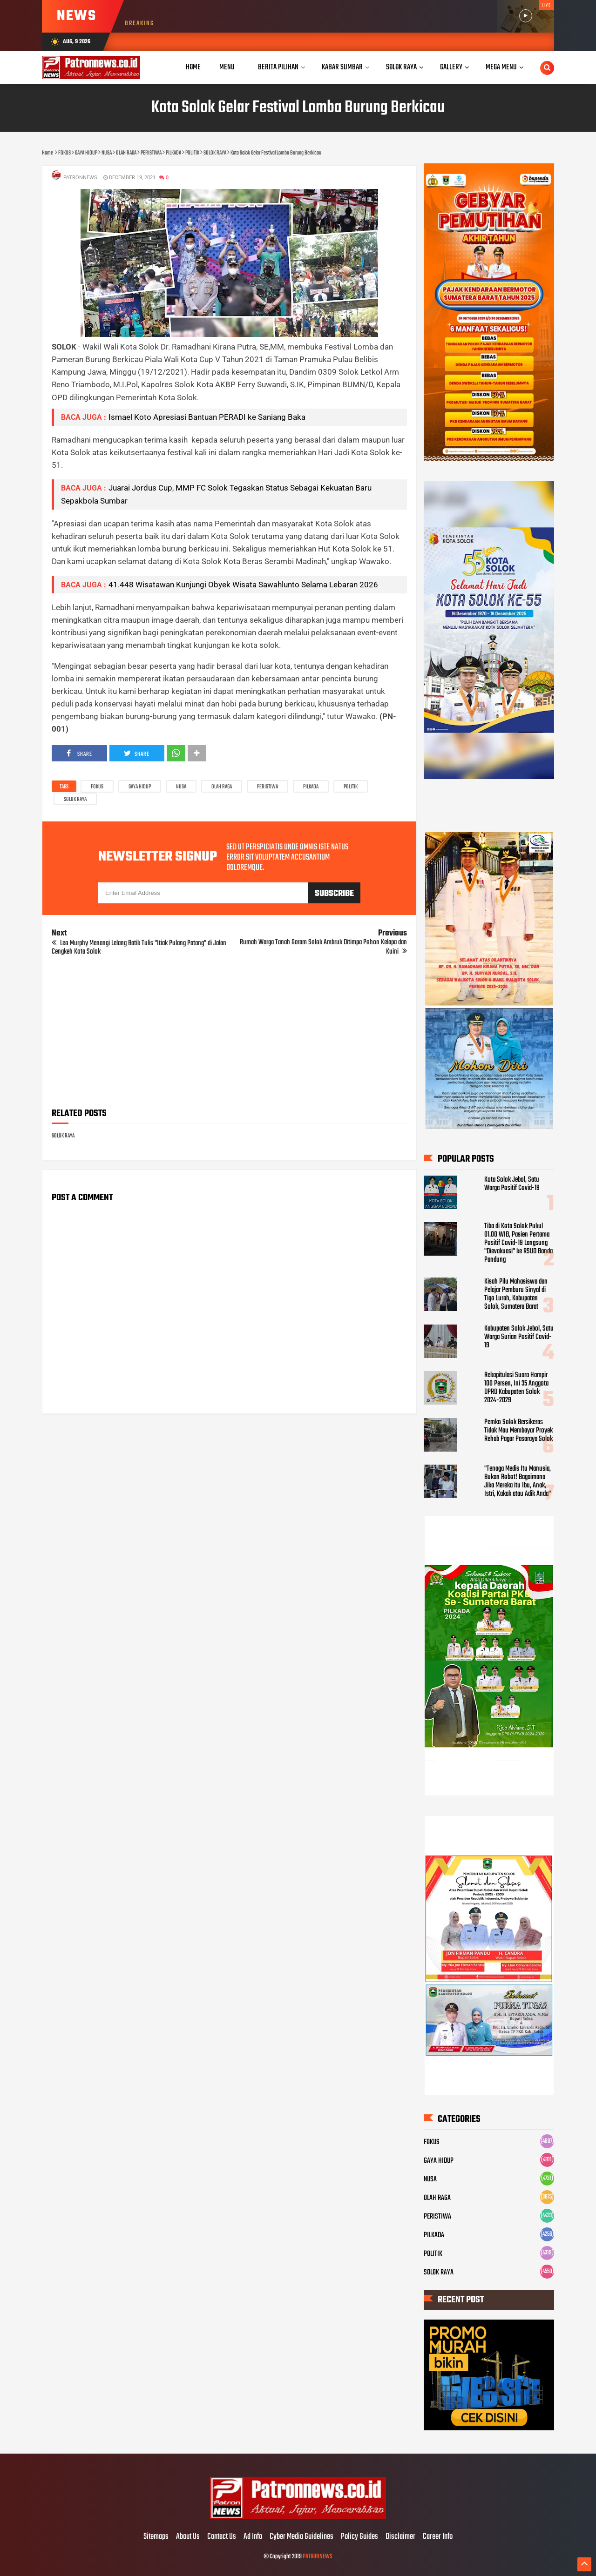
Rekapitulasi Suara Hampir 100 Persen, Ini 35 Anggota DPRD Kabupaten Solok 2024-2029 (516, 1387)
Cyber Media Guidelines (301, 2537)
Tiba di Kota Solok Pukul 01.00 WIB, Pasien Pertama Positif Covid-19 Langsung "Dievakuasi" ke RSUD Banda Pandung (518, 1243)
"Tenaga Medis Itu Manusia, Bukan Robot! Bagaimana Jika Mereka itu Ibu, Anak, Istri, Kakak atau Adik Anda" (517, 1481)
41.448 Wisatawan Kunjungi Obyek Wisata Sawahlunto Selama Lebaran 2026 (243, 584)
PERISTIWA (267, 787)
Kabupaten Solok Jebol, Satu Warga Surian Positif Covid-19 (519, 1337)
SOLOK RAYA (75, 799)
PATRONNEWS (317, 2556)
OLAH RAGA (221, 787)
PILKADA (310, 787)
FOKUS (97, 787)
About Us (188, 2537)
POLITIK (351, 787)
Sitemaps (156, 2537)
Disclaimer (400, 2537)
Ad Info (253, 2537)
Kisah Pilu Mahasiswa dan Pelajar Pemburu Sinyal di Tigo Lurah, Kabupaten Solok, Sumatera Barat (516, 1294)
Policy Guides (359, 2537)
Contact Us (221, 2537)
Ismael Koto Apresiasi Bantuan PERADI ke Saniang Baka (206, 417)
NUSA (181, 787)
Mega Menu (501, 67)
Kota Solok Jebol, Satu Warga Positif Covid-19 (512, 1184)
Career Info (438, 2537)
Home (193, 67)
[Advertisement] (229, 1035)
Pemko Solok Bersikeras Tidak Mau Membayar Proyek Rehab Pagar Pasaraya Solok (518, 1430)
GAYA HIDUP (140, 787)
